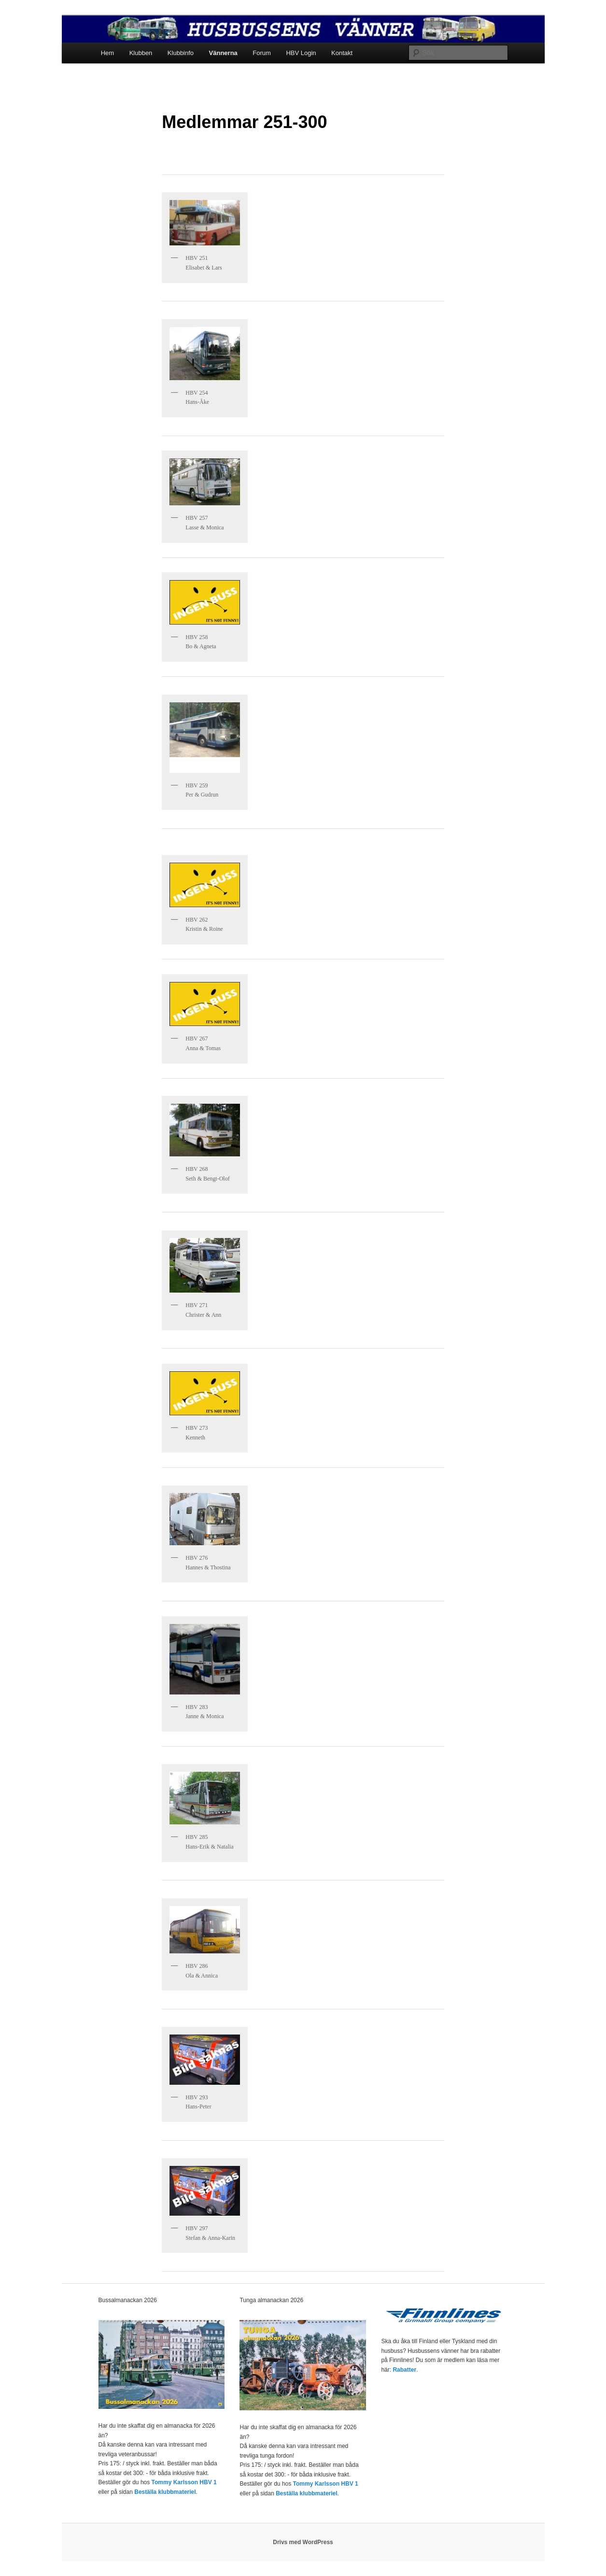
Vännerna (223, 53)
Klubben (141, 53)
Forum (262, 53)
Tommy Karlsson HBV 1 (184, 2482)
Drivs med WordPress (303, 2542)
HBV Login (301, 53)
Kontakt (341, 53)
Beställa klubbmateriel (165, 2492)
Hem (107, 53)
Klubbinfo (181, 53)
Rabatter (404, 2369)
